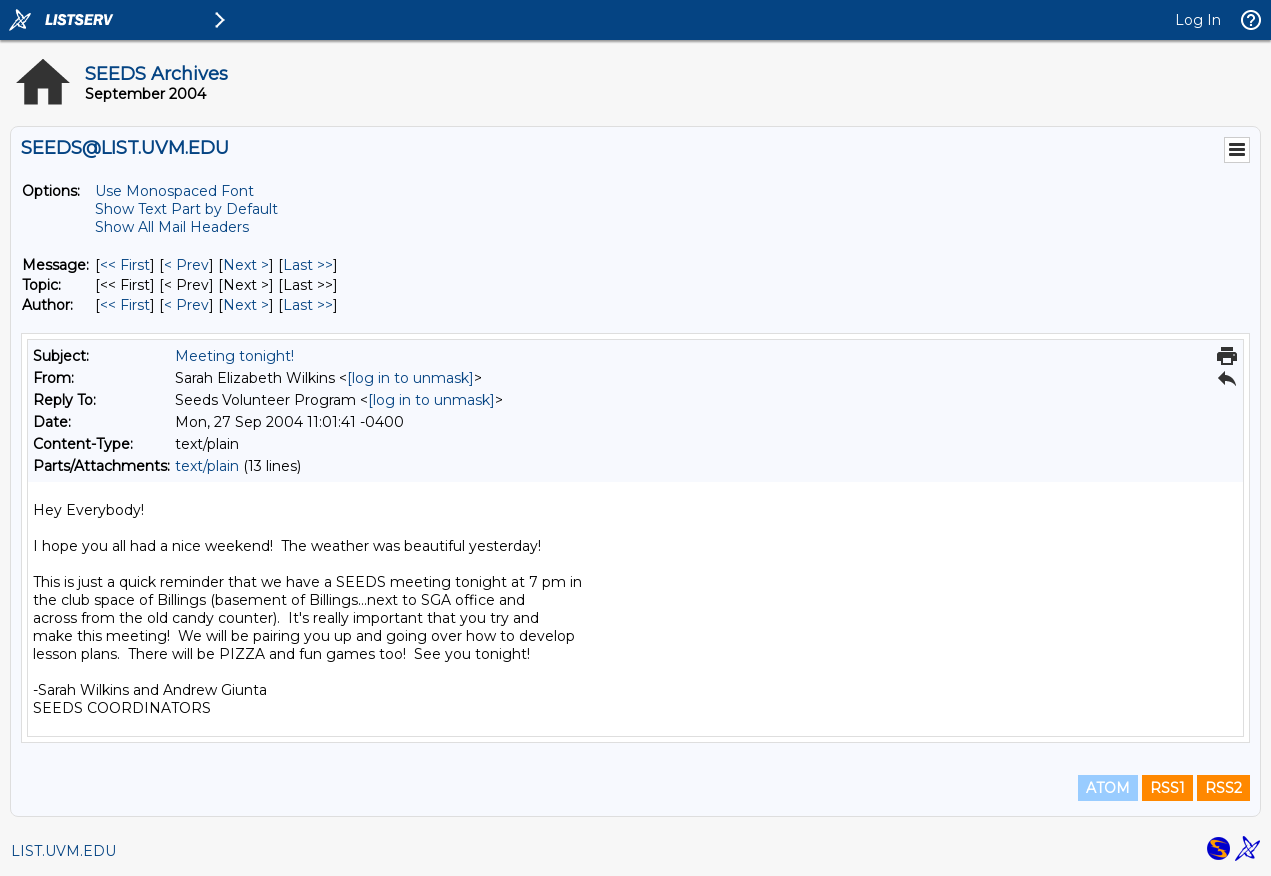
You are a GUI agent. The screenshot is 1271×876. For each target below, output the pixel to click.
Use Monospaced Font (174, 191)
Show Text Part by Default (186, 209)
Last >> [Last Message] (308, 265)
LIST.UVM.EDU (63, 851)
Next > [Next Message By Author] (246, 305)
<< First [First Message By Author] (125, 305)
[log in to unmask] (410, 378)
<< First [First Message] (125, 265)
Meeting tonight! (234, 356)
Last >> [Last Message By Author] (308, 305)
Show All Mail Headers (172, 227)
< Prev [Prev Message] (186, 265)
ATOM (1108, 788)
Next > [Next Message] (246, 265)
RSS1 (1167, 788)
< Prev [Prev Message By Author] (186, 305)
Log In (1198, 20)
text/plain (207, 466)
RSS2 (1223, 788)
